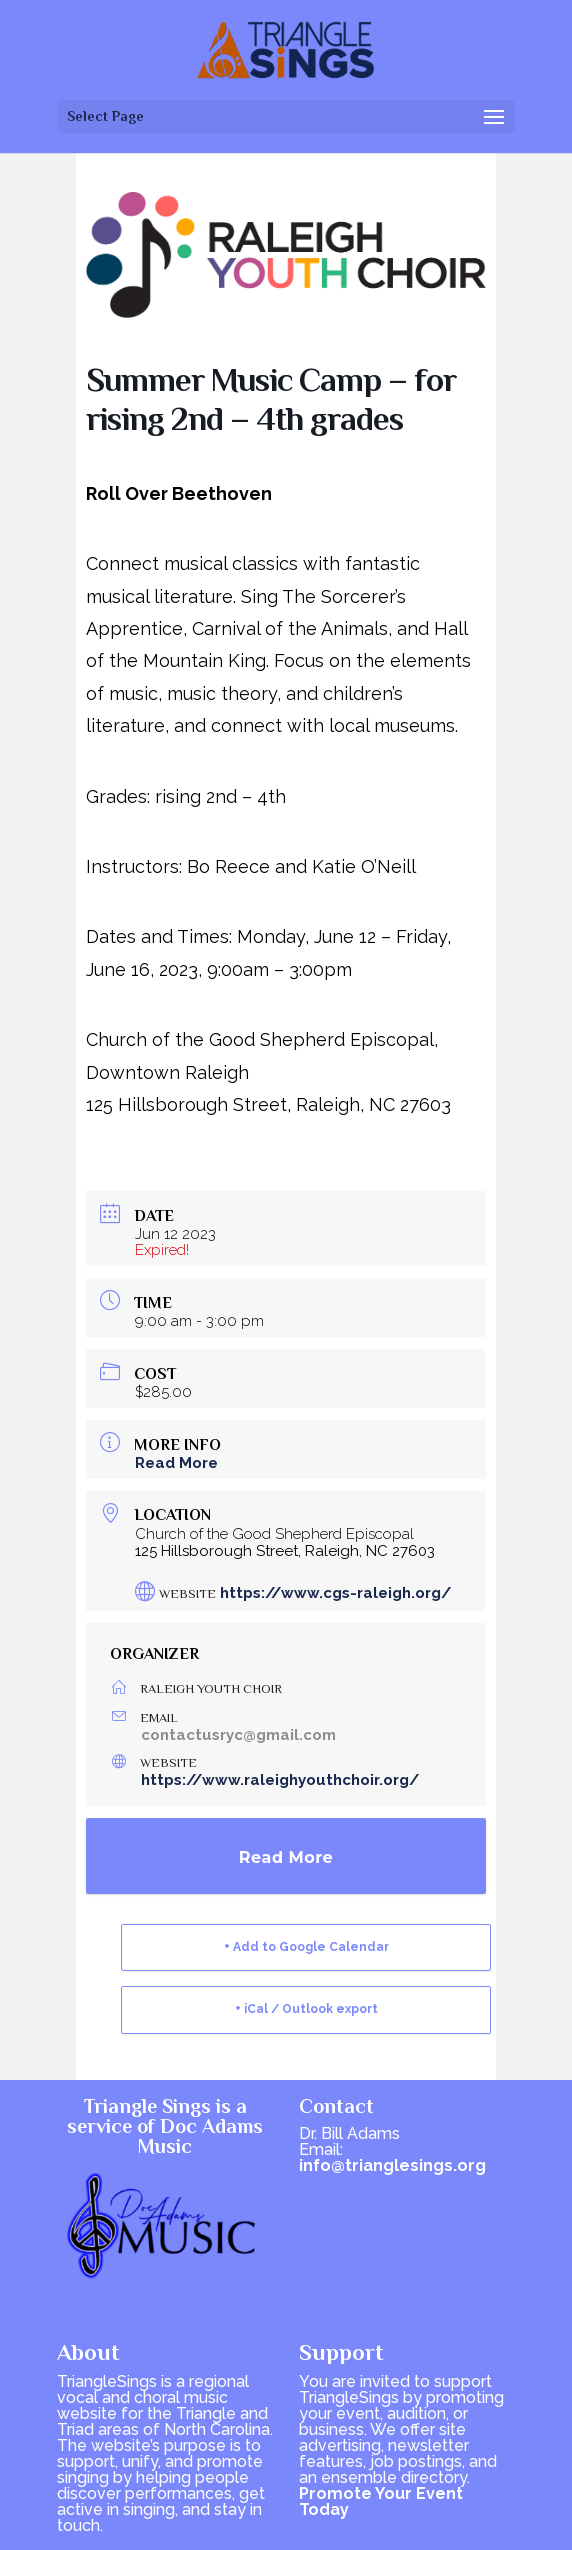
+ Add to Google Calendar (306, 1947)
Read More (176, 1463)
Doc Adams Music (200, 2136)
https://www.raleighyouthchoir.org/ (280, 1780)
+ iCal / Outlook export (306, 2009)
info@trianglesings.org (392, 2165)
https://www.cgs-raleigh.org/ (335, 1593)
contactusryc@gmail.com (238, 1735)
